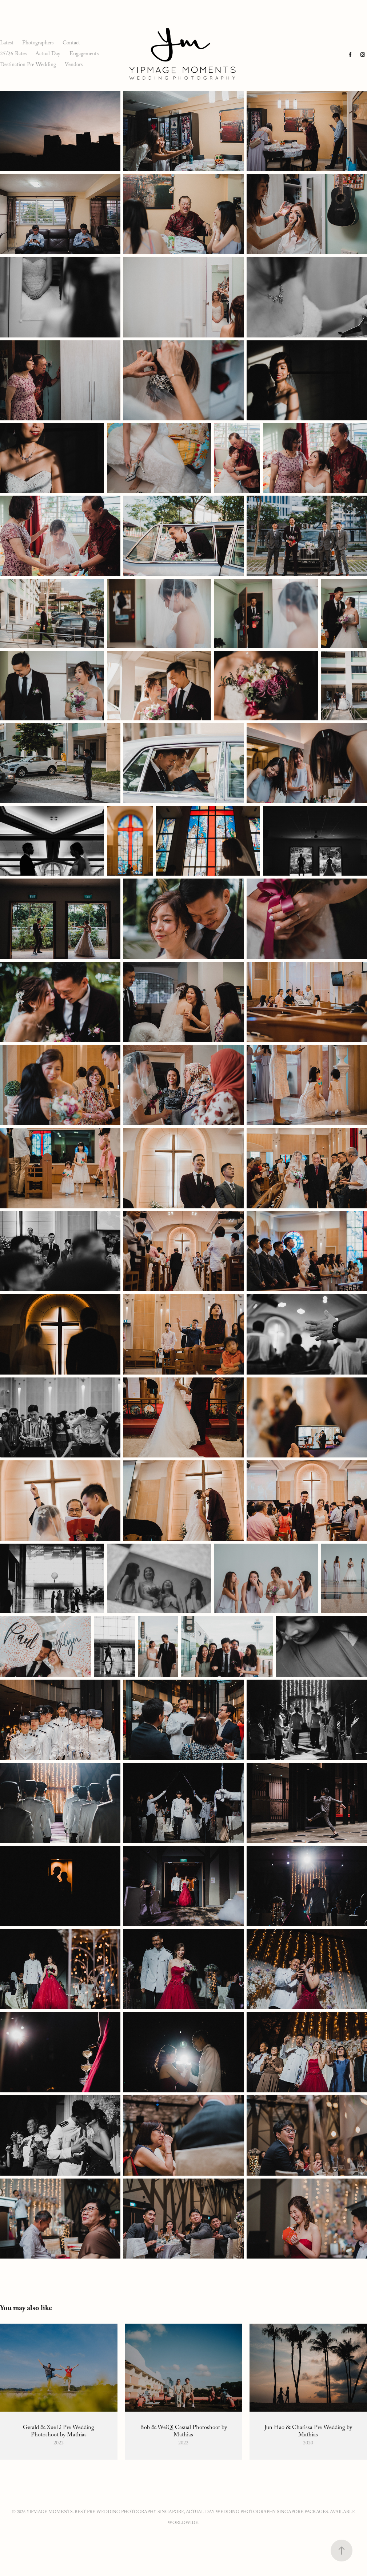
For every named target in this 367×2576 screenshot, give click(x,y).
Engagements (84, 54)
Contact (71, 43)
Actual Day (47, 54)
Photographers (37, 43)
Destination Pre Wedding (28, 65)
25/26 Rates (13, 54)
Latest (6, 43)
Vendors (74, 65)
